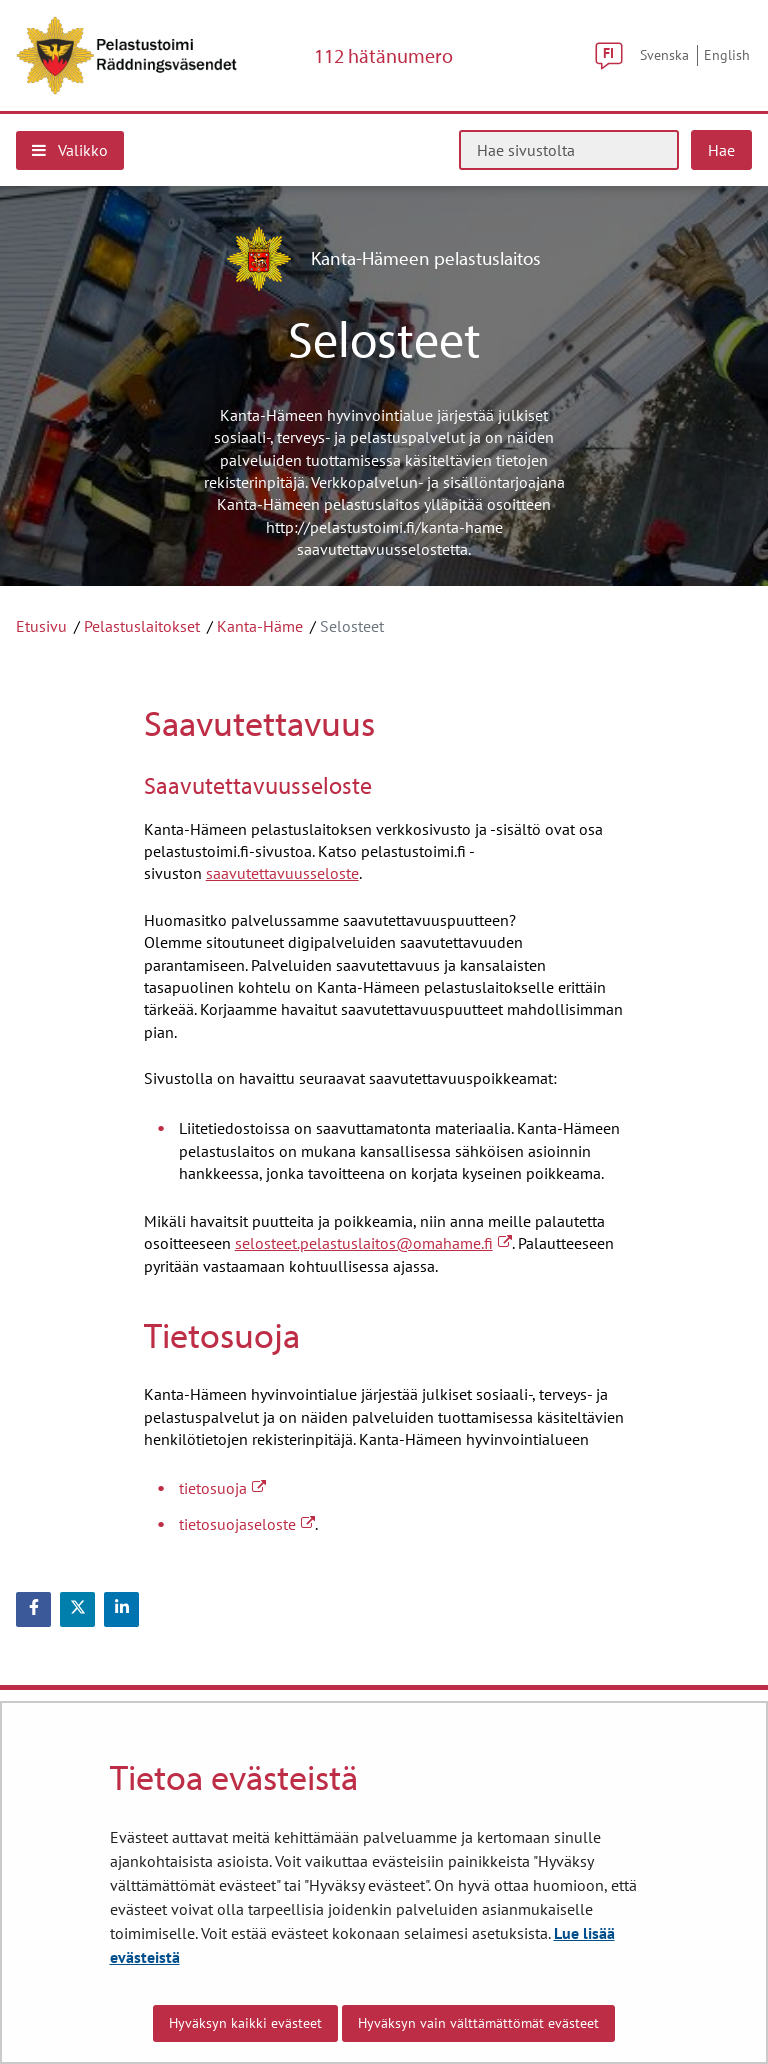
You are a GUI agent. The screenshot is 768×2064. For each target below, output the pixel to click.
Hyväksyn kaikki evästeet (245, 2023)
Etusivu (41, 626)
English (727, 54)
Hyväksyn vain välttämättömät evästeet (478, 2023)
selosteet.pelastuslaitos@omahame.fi (373, 1243)
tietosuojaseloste (247, 1524)
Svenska (664, 54)
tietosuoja (222, 1488)
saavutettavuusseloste (282, 873)
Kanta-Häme (260, 626)
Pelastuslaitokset (142, 626)
